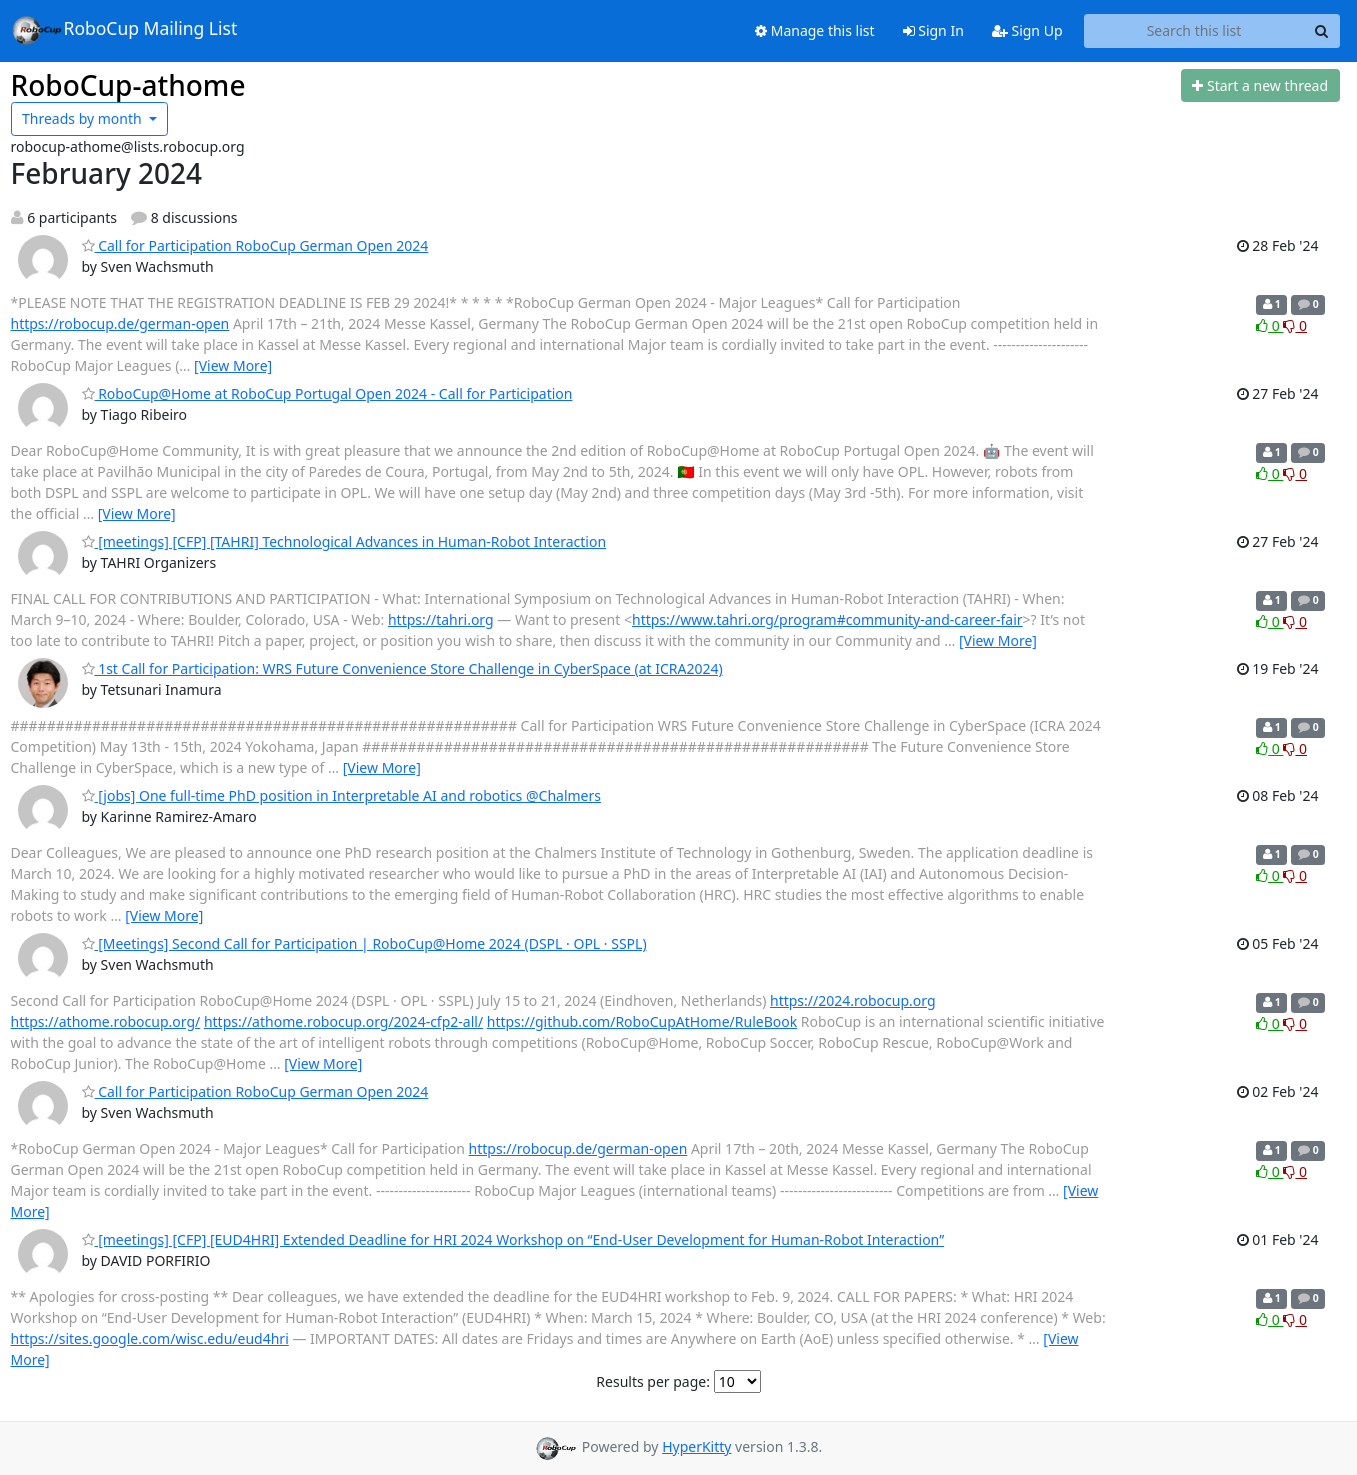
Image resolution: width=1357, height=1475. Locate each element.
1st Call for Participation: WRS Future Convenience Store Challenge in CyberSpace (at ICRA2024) (402, 668)
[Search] (1322, 31)
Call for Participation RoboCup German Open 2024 (255, 245)
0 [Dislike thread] (1295, 325)
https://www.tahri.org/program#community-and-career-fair (827, 619)
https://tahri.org (441, 619)
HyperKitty (696, 1446)
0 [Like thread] (1269, 325)
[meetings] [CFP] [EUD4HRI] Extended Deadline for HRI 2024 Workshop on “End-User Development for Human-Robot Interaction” (513, 1239)
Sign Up (1027, 30)
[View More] (233, 365)
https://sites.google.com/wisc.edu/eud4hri (150, 1338)
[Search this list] (1194, 31)
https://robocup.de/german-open (120, 323)
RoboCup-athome (128, 85)
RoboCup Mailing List (124, 30)
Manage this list (815, 30)
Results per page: (653, 1381)
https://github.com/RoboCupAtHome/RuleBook (642, 1021)
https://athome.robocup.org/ (106, 1021)
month (83, 118)
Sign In (933, 30)
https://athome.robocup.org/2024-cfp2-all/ (343, 1021)
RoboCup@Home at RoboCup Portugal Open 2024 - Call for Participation (327, 393)
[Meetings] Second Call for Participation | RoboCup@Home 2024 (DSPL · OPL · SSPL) (364, 943)
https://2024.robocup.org (853, 1000)
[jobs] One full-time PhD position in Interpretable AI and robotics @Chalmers (341, 795)
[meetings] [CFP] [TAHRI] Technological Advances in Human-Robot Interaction (344, 541)
